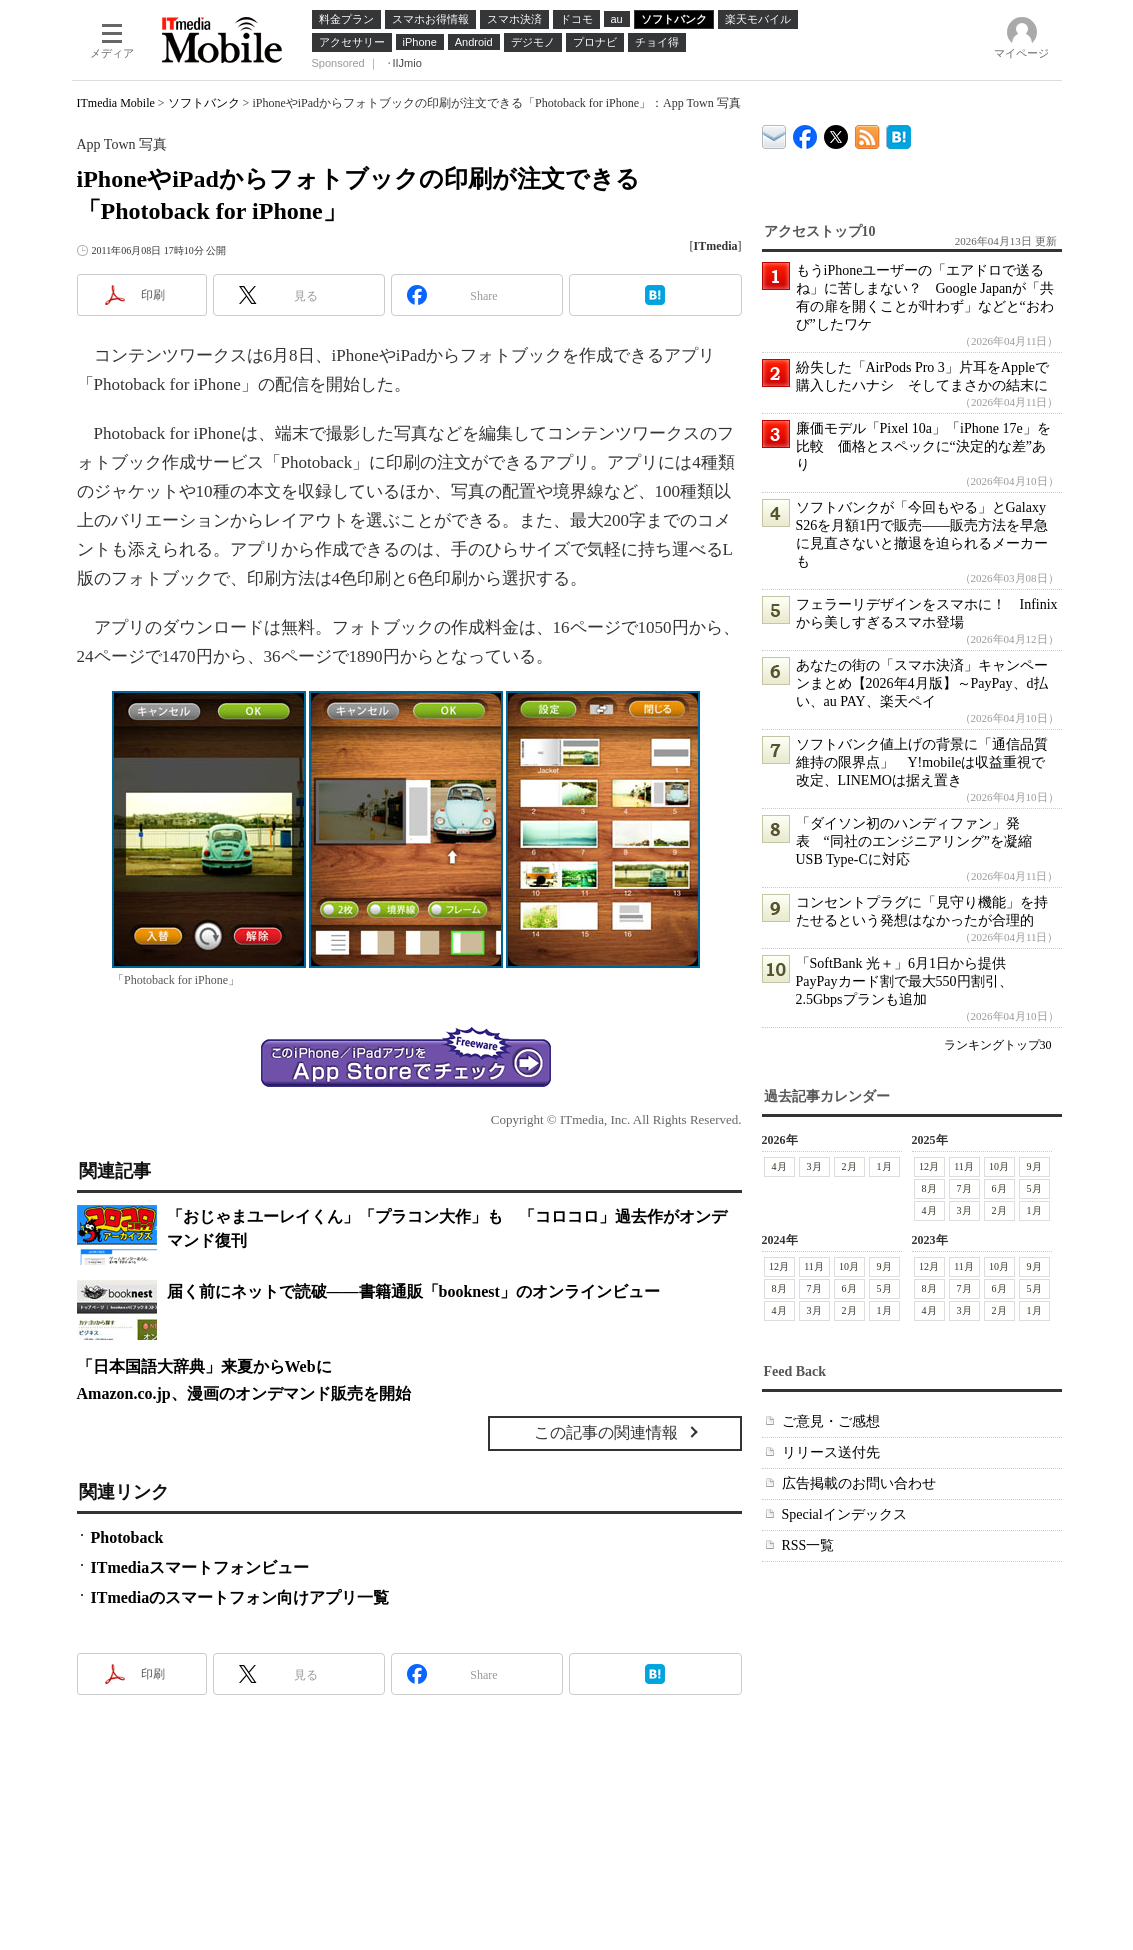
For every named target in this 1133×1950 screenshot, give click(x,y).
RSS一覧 (808, 1545)
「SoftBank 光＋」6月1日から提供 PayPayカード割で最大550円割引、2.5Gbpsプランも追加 (908, 981)
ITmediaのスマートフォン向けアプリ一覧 (240, 1597)
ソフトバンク (204, 103)
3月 (814, 1166)
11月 (964, 1166)
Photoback (127, 1537)
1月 (884, 1166)
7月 (964, 1188)
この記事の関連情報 (606, 1432)
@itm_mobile (836, 132)
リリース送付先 (831, 1452)
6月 (999, 1188)
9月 (1034, 1166)
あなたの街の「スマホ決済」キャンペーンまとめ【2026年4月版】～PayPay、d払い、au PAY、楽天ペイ (922, 683)
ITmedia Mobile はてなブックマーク (898, 133)
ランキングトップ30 (998, 1045)
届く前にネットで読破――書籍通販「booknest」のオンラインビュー (413, 1291)
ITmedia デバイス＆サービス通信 (774, 133)
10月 (999, 1166)
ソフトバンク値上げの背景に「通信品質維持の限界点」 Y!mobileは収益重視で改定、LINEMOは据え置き (922, 762)
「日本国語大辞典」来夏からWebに (204, 1366)
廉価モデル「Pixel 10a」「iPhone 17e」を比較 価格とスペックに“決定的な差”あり (923, 446)
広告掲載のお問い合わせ (859, 1483)
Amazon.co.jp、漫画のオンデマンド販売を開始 (244, 1393)
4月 (779, 1166)
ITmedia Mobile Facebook (805, 132)
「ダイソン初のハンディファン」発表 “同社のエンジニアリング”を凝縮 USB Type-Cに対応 (921, 841)
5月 (1034, 1188)
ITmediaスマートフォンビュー (200, 1567)
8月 (929, 1188)
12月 (929, 1166)
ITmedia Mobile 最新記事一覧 (867, 133)
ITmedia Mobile (116, 103)
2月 (849, 1166)
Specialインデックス (844, 1514)
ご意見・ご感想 (831, 1421)
